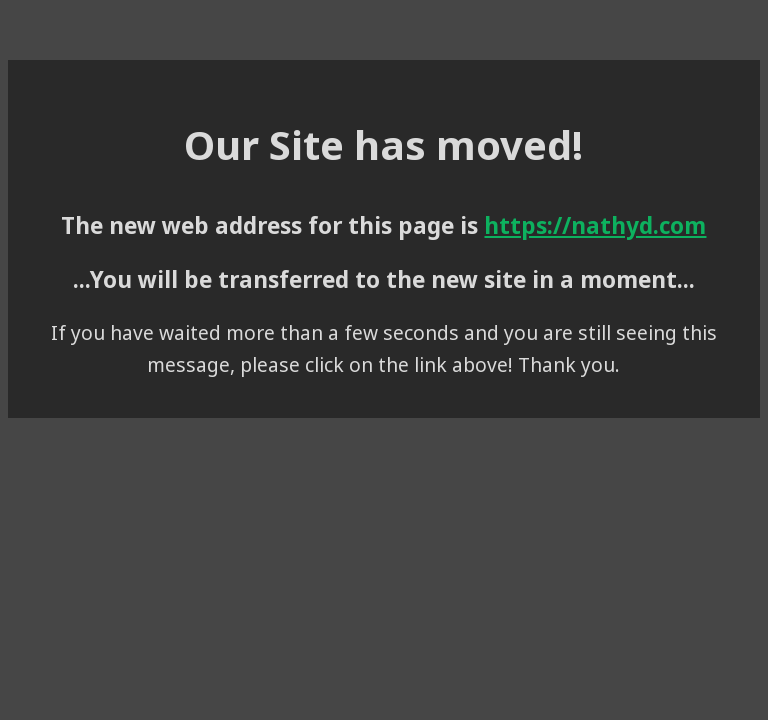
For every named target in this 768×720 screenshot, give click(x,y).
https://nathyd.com (595, 225)
